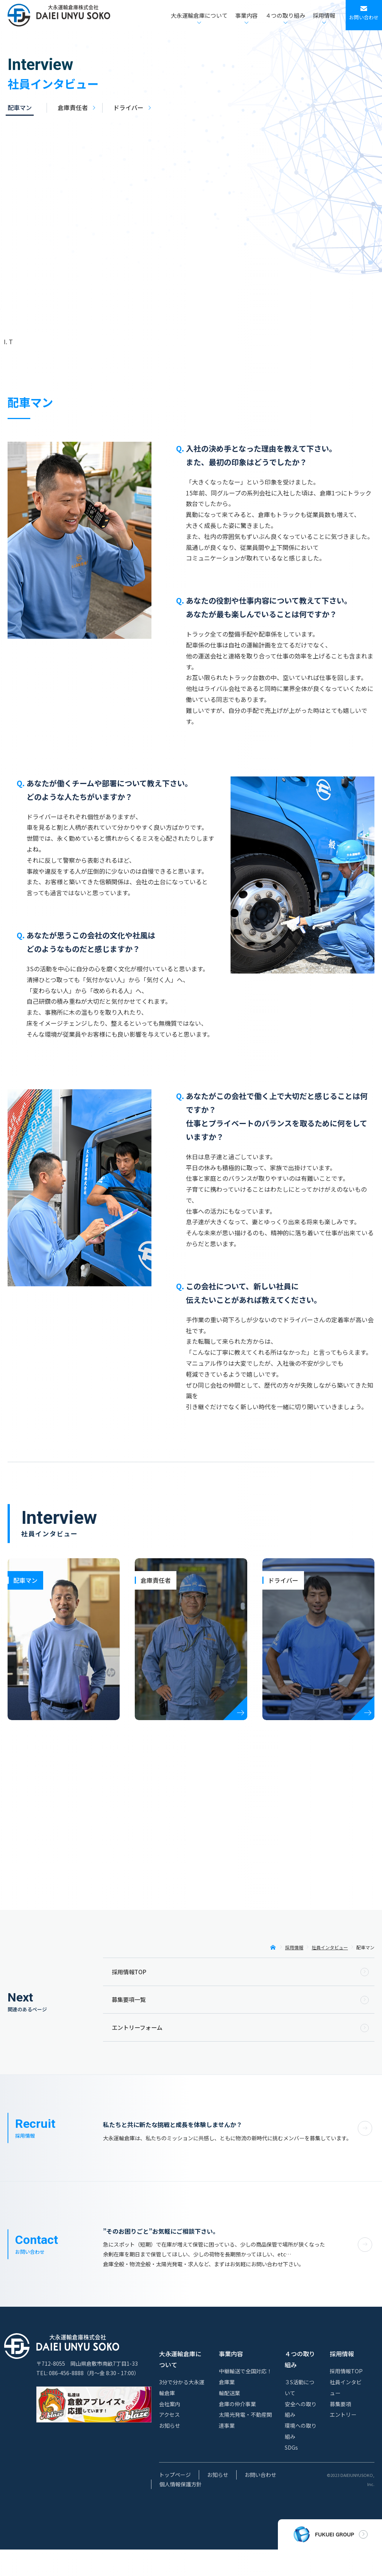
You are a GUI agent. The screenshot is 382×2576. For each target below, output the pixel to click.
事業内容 (231, 2380)
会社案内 (169, 2430)
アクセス (169, 2441)
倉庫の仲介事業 (237, 2430)
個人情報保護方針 (180, 2510)
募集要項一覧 (129, 1999)
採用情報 (342, 2380)
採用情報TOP (129, 1971)
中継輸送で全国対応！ (245, 2397)
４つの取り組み (300, 2386)
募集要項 (340, 2430)
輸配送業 (229, 2419)
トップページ (175, 2501)
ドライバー (128, 107)
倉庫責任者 (73, 107)
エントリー (343, 2441)
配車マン (20, 107)
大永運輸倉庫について (180, 2386)
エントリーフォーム (137, 2027)
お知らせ (169, 2452)
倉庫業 (227, 2408)
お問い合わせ (260, 2501)
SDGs (291, 2474)
